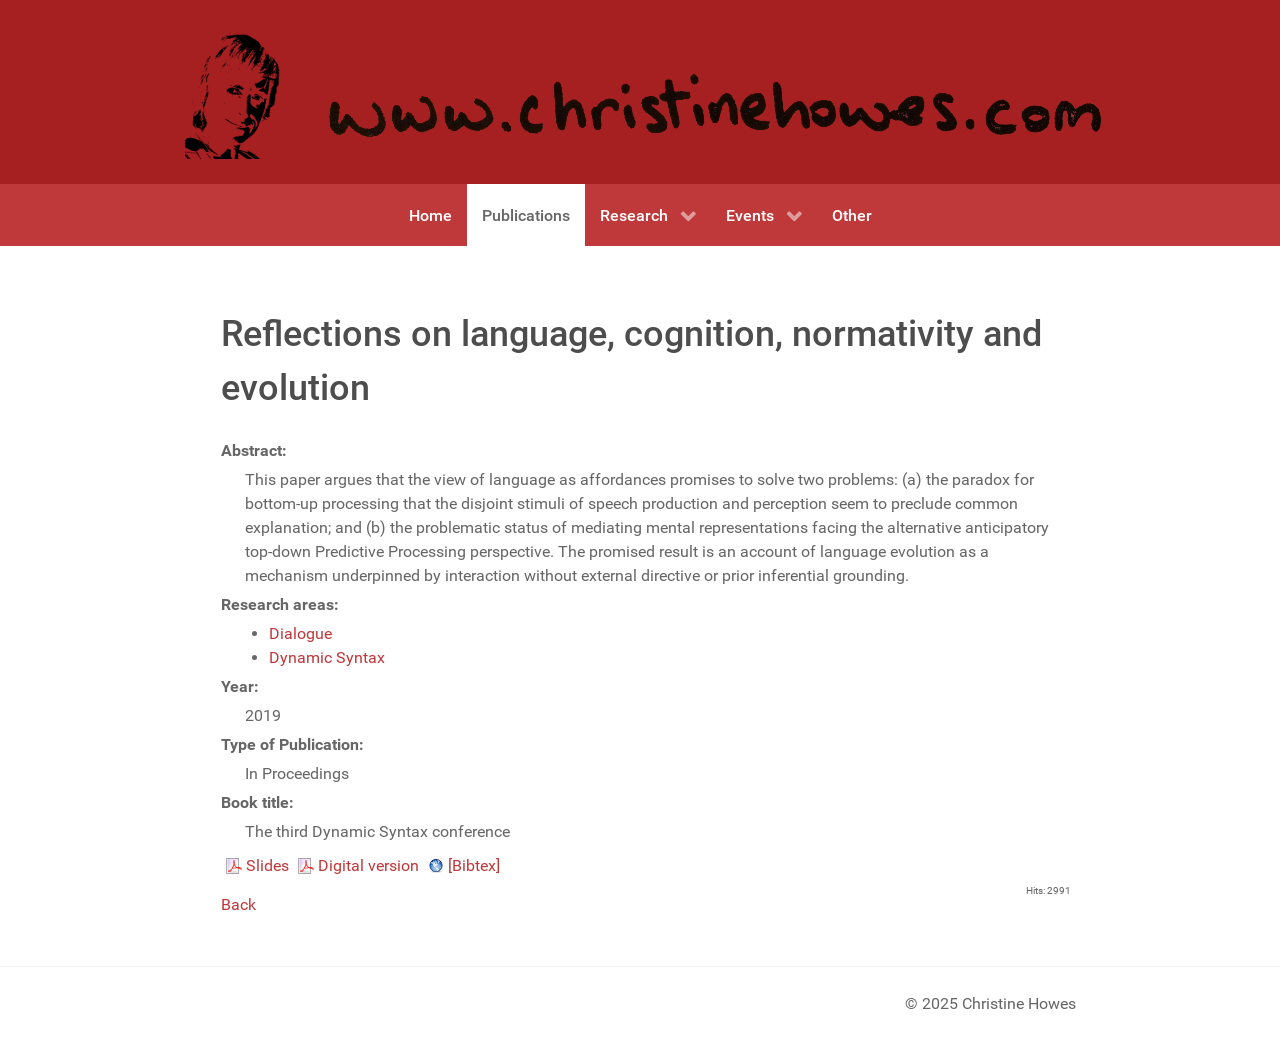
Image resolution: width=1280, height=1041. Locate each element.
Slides (267, 865)
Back (238, 904)
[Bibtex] (474, 865)
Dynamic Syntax (327, 657)
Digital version (368, 865)
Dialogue (300, 633)
